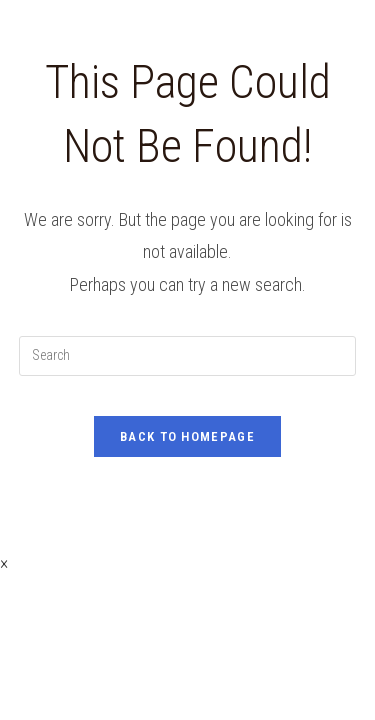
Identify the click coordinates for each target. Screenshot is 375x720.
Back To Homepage (187, 436)
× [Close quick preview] (4, 562)
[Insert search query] (188, 356)
